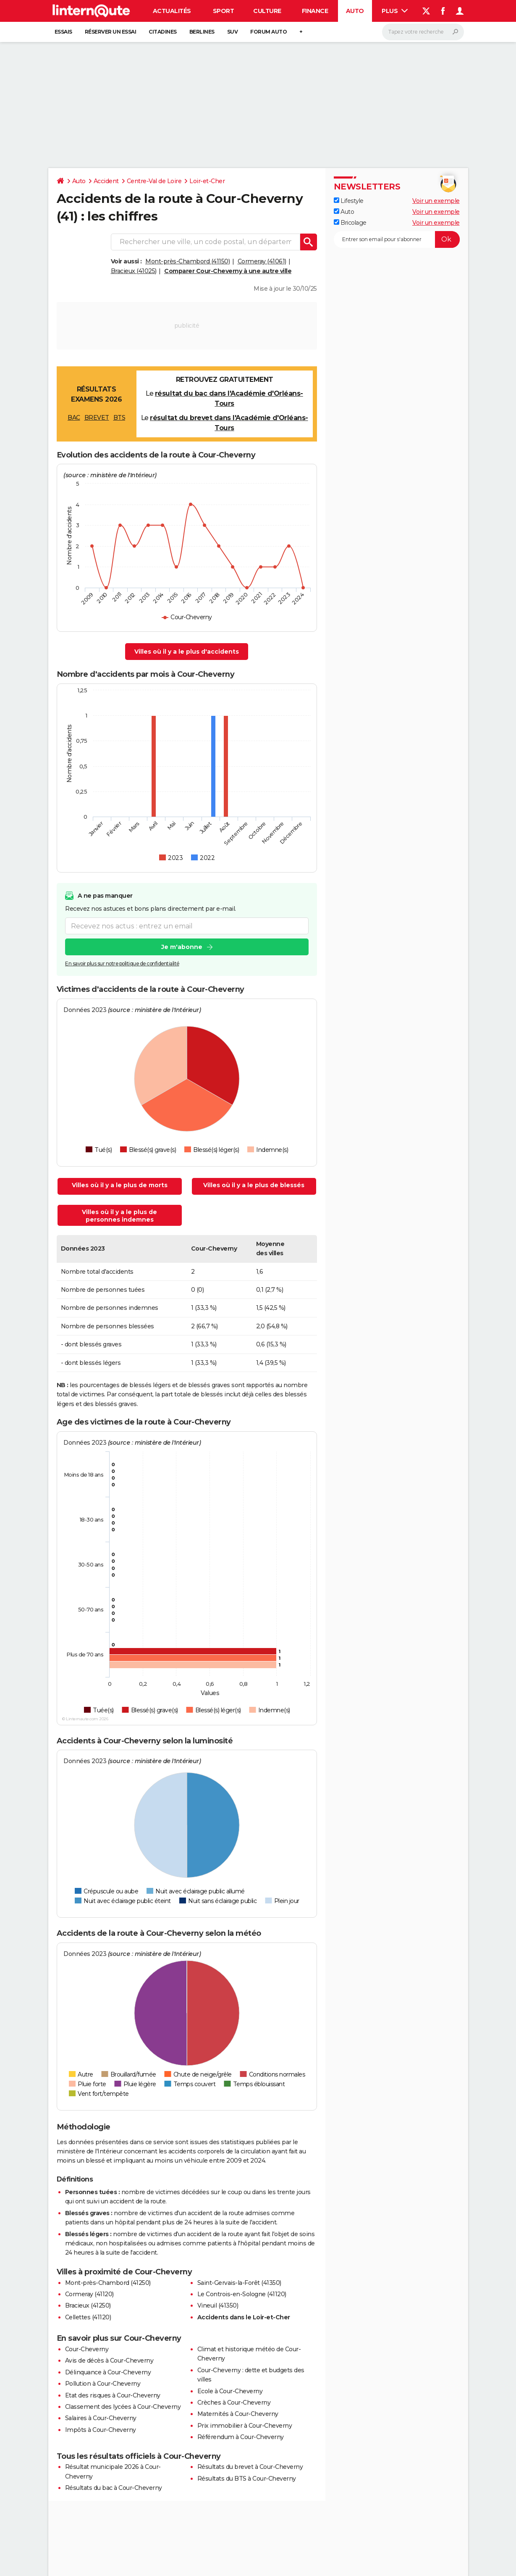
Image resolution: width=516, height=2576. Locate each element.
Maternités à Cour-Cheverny (237, 2414)
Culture (267, 11)
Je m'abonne (181, 947)
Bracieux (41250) (88, 2305)
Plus (395, 11)
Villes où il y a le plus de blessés (253, 1185)
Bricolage (350, 222)
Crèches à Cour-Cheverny (234, 2402)
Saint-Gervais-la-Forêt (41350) (239, 2283)
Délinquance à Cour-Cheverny (108, 2372)
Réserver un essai (110, 32)
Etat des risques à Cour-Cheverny (112, 2395)
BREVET (96, 417)
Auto (355, 11)
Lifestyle (349, 201)
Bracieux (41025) (134, 271)
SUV (232, 32)
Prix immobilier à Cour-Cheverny (244, 2425)
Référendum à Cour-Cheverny (240, 2437)
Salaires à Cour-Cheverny (100, 2418)
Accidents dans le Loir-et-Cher (243, 2317)
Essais (63, 32)
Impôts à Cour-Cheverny (100, 2430)
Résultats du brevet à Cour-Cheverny (250, 2467)
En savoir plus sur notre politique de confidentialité (122, 963)
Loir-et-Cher (207, 181)
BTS (119, 417)
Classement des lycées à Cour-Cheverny (123, 2406)
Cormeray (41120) (89, 2294)
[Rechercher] (423, 32)
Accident (106, 181)
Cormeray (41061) (262, 261)
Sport (223, 11)
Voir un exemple (436, 201)
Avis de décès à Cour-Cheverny (109, 2360)
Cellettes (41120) (88, 2317)
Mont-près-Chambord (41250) (108, 2283)
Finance (315, 11)
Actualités (172, 11)
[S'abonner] (397, 239)
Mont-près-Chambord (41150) (187, 261)
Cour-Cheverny (87, 2349)
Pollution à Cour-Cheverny (103, 2383)
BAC (74, 417)
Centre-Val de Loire (154, 181)
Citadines (163, 32)
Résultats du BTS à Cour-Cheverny (246, 2478)
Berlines (202, 32)
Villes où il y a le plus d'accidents (186, 651)
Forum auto (268, 32)
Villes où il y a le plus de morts (120, 1185)
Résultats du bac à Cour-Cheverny (113, 2488)
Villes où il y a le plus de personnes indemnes (119, 1215)
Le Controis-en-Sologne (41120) (241, 2294)
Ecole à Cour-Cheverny (230, 2391)
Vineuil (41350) (217, 2305)
